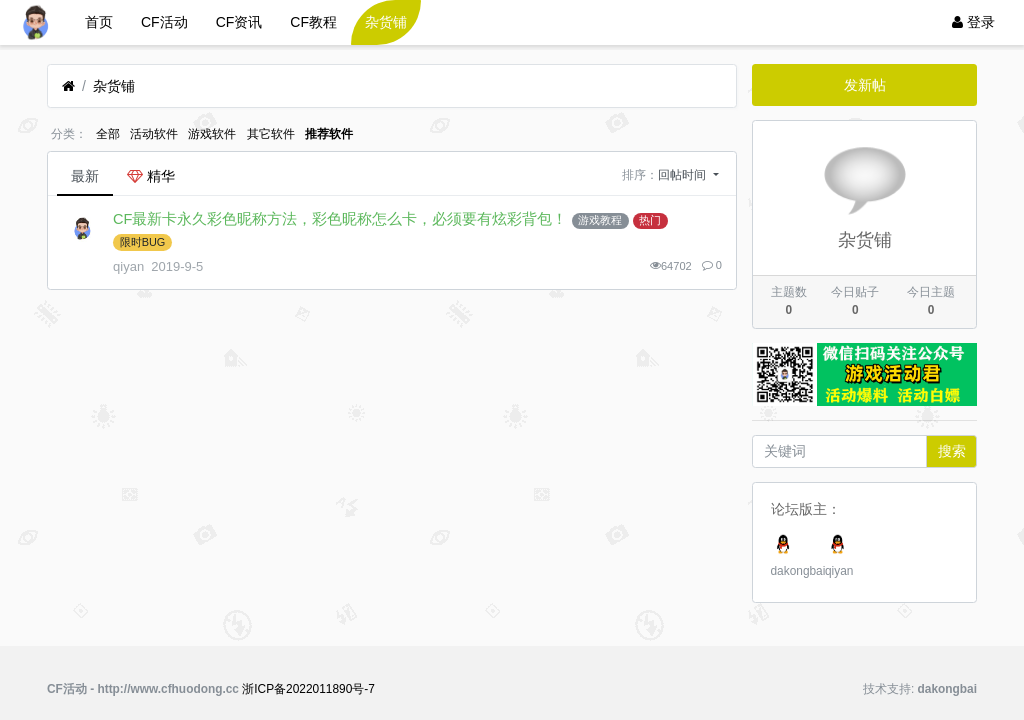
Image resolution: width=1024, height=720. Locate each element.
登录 (973, 22)
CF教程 (313, 22)
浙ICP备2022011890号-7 (308, 689)
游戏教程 (600, 220)
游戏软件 (212, 134)
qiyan (839, 571)
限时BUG (143, 242)
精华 (151, 176)
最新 (85, 176)
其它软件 (271, 134)
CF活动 (164, 22)
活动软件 (154, 134)
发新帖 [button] (865, 85)
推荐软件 (329, 134)
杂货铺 (386, 22)
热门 (650, 220)
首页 (99, 22)
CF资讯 (239, 22)
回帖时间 (683, 175)
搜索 (952, 451)
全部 (108, 134)
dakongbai (798, 571)
